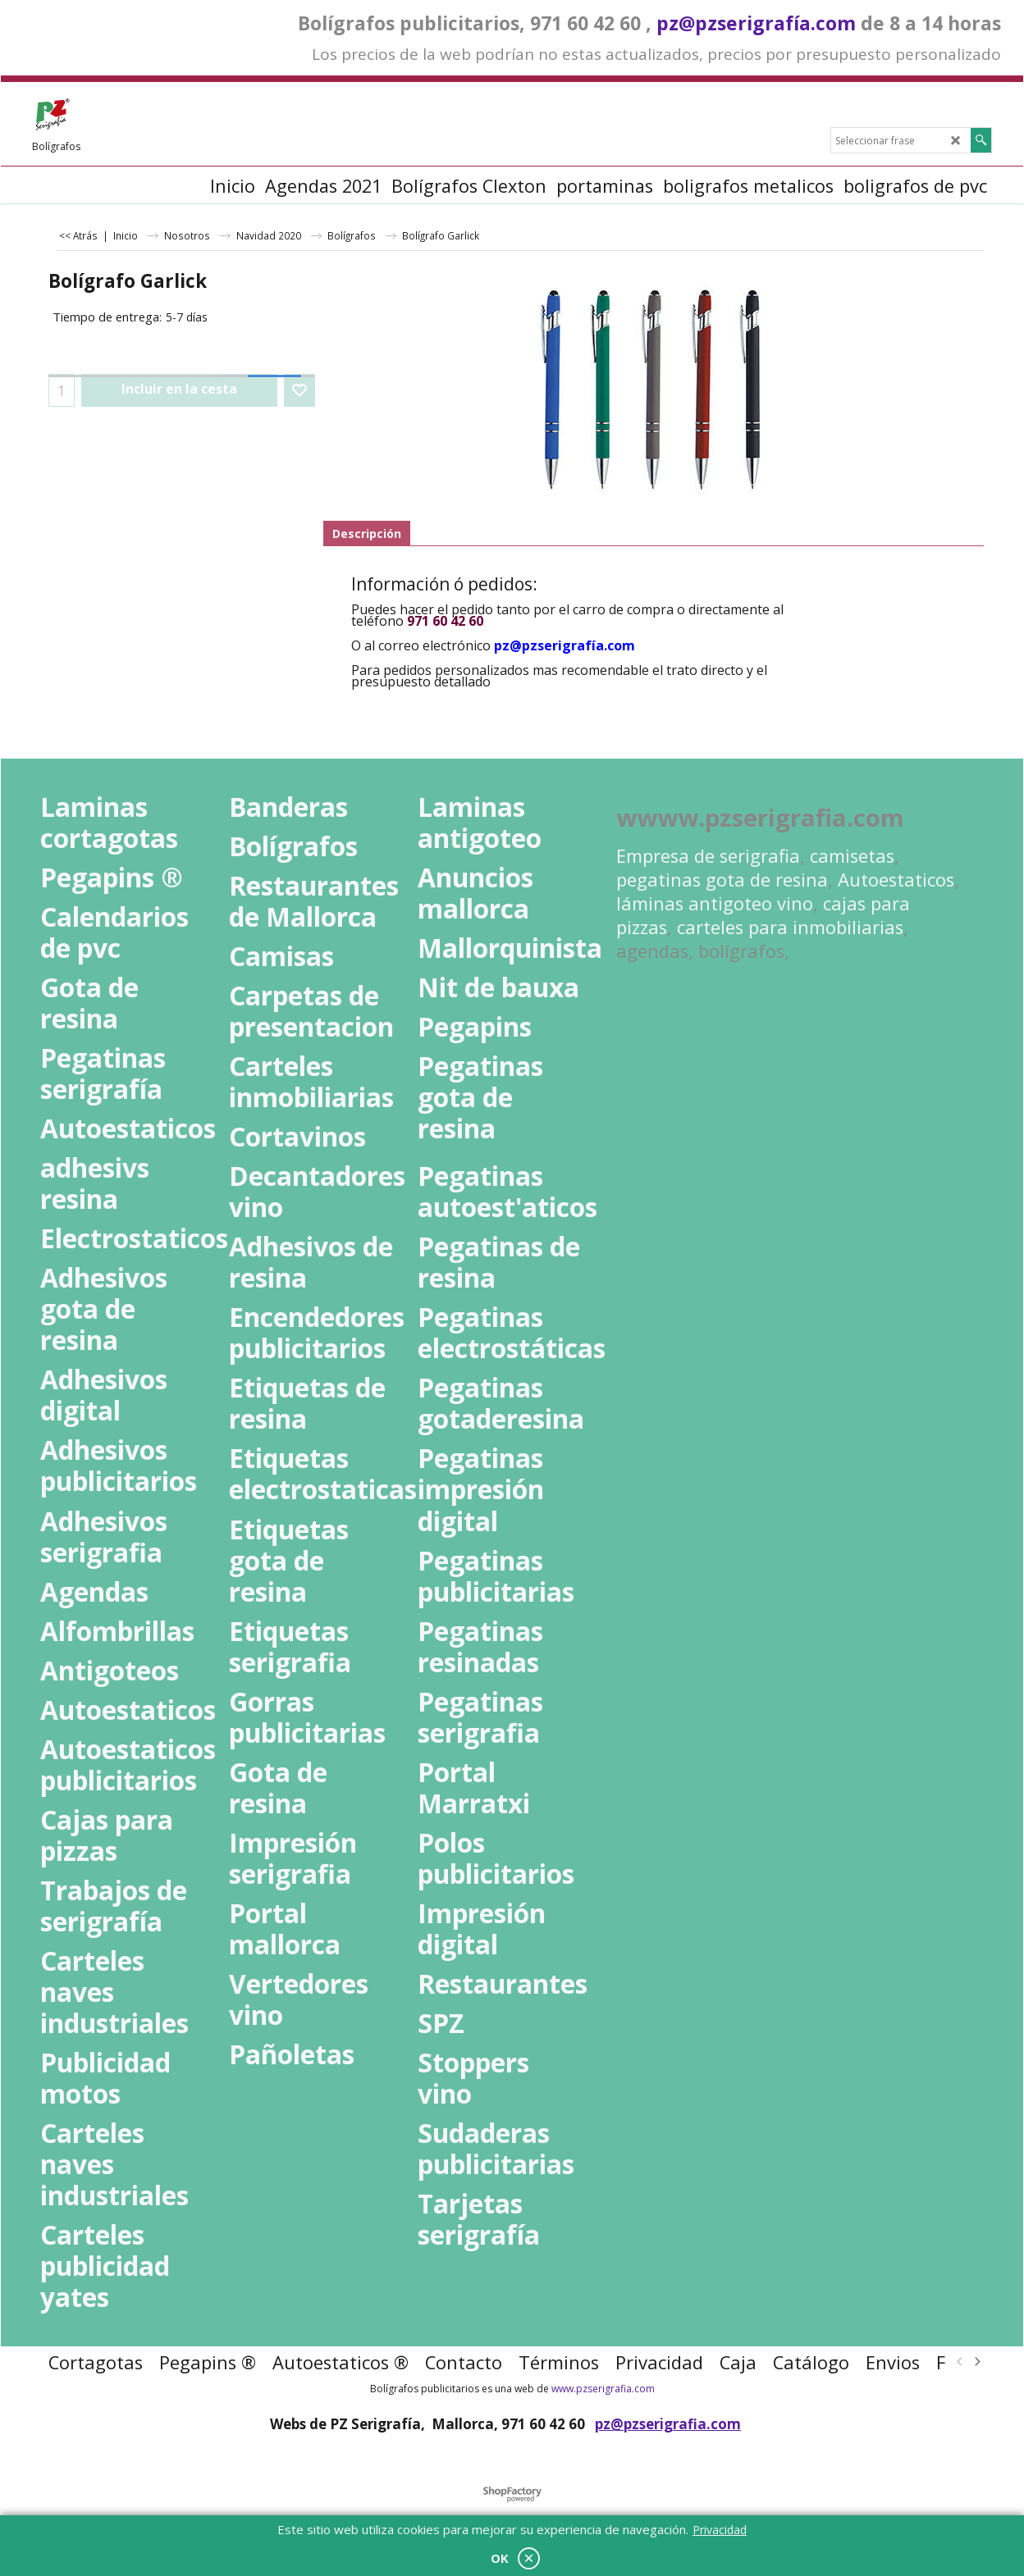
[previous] (960, 2362)
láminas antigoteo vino (714, 903)
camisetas (852, 856)
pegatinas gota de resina (722, 879)
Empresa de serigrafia (708, 856)
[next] (976, 2362)
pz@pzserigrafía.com (756, 23)
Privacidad (720, 2529)
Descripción (366, 533)
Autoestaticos (896, 879)
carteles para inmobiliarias (790, 927)
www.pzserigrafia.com (603, 2389)
